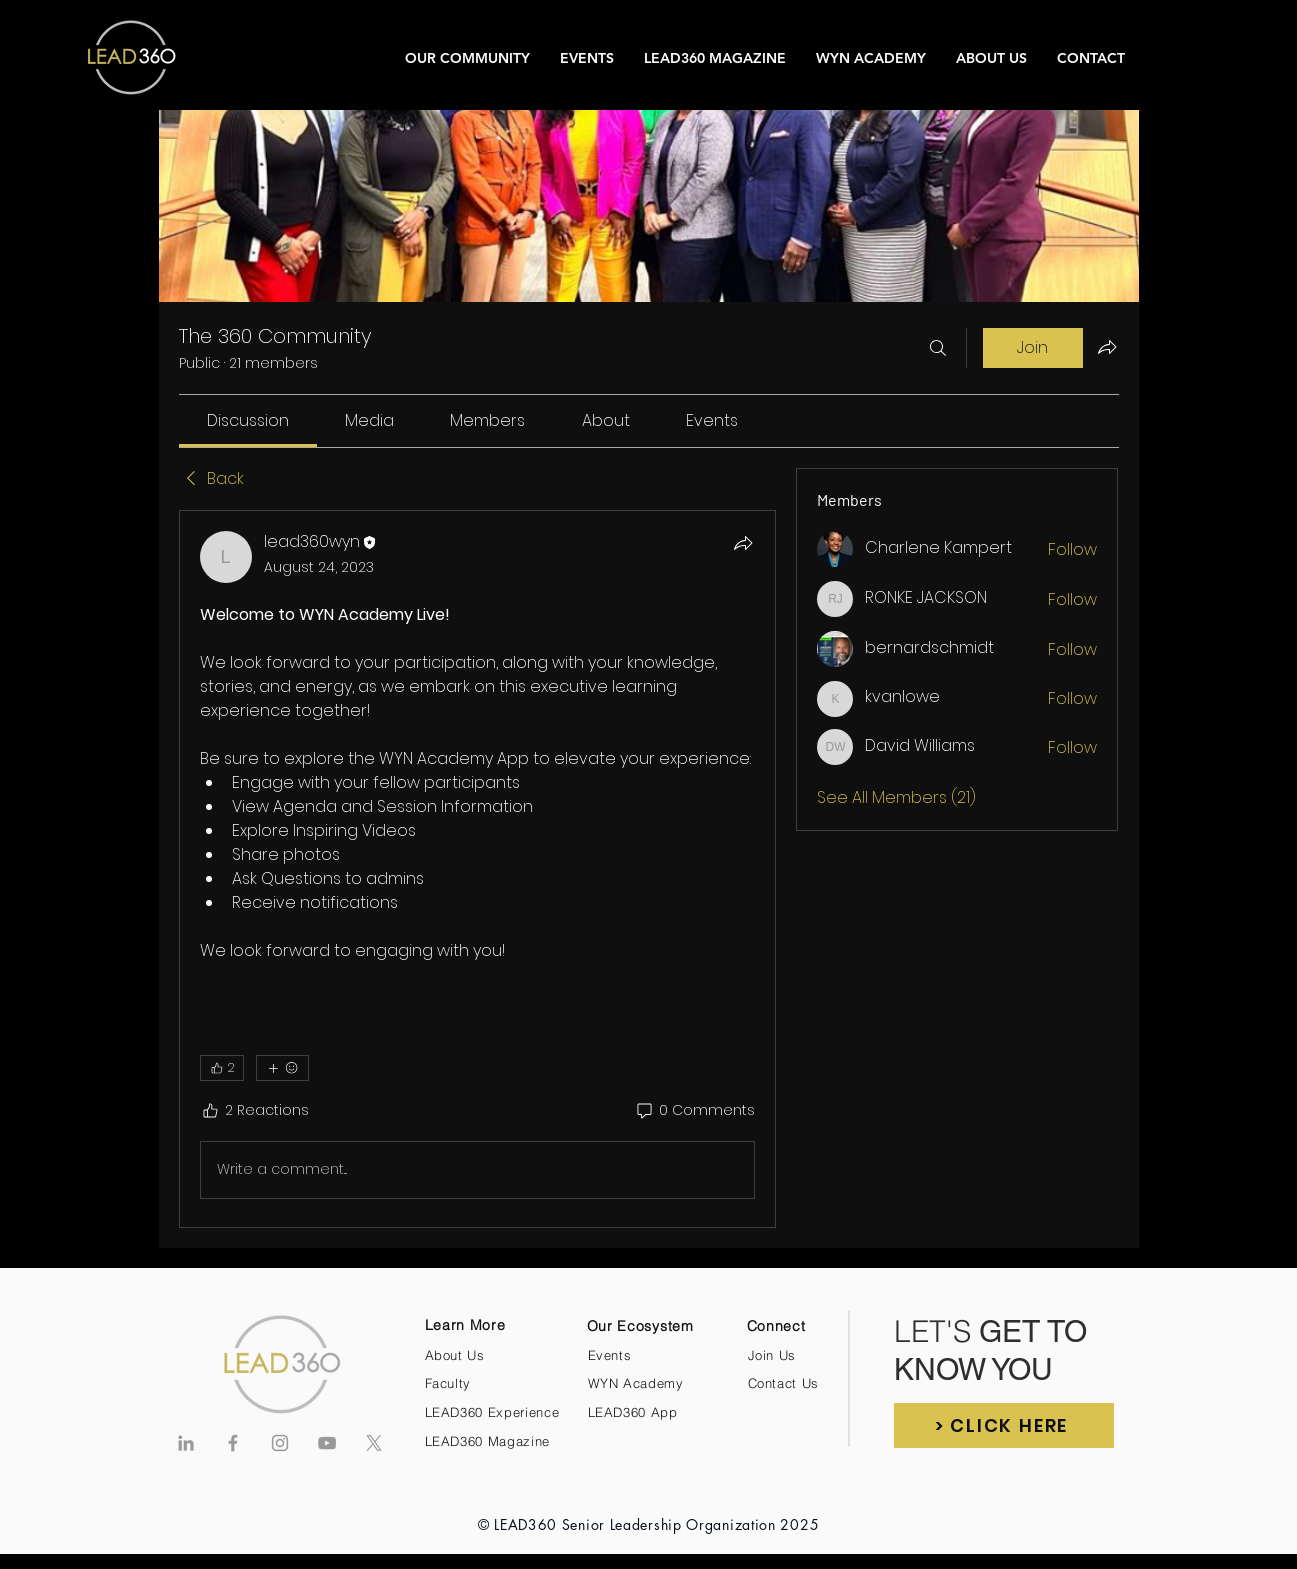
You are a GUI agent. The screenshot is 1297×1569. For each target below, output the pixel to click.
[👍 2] (222, 1068)
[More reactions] (282, 1068)
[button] (1004, 1425)
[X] (374, 1443)
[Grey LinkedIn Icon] (186, 1443)
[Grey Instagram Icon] (280, 1443)
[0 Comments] (694, 1111)
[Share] (743, 543)
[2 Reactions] (254, 1111)
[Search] (938, 348)
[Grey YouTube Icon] (327, 1443)
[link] (248, 420)
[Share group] (1107, 347)
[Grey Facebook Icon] (233, 1443)
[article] (478, 869)
